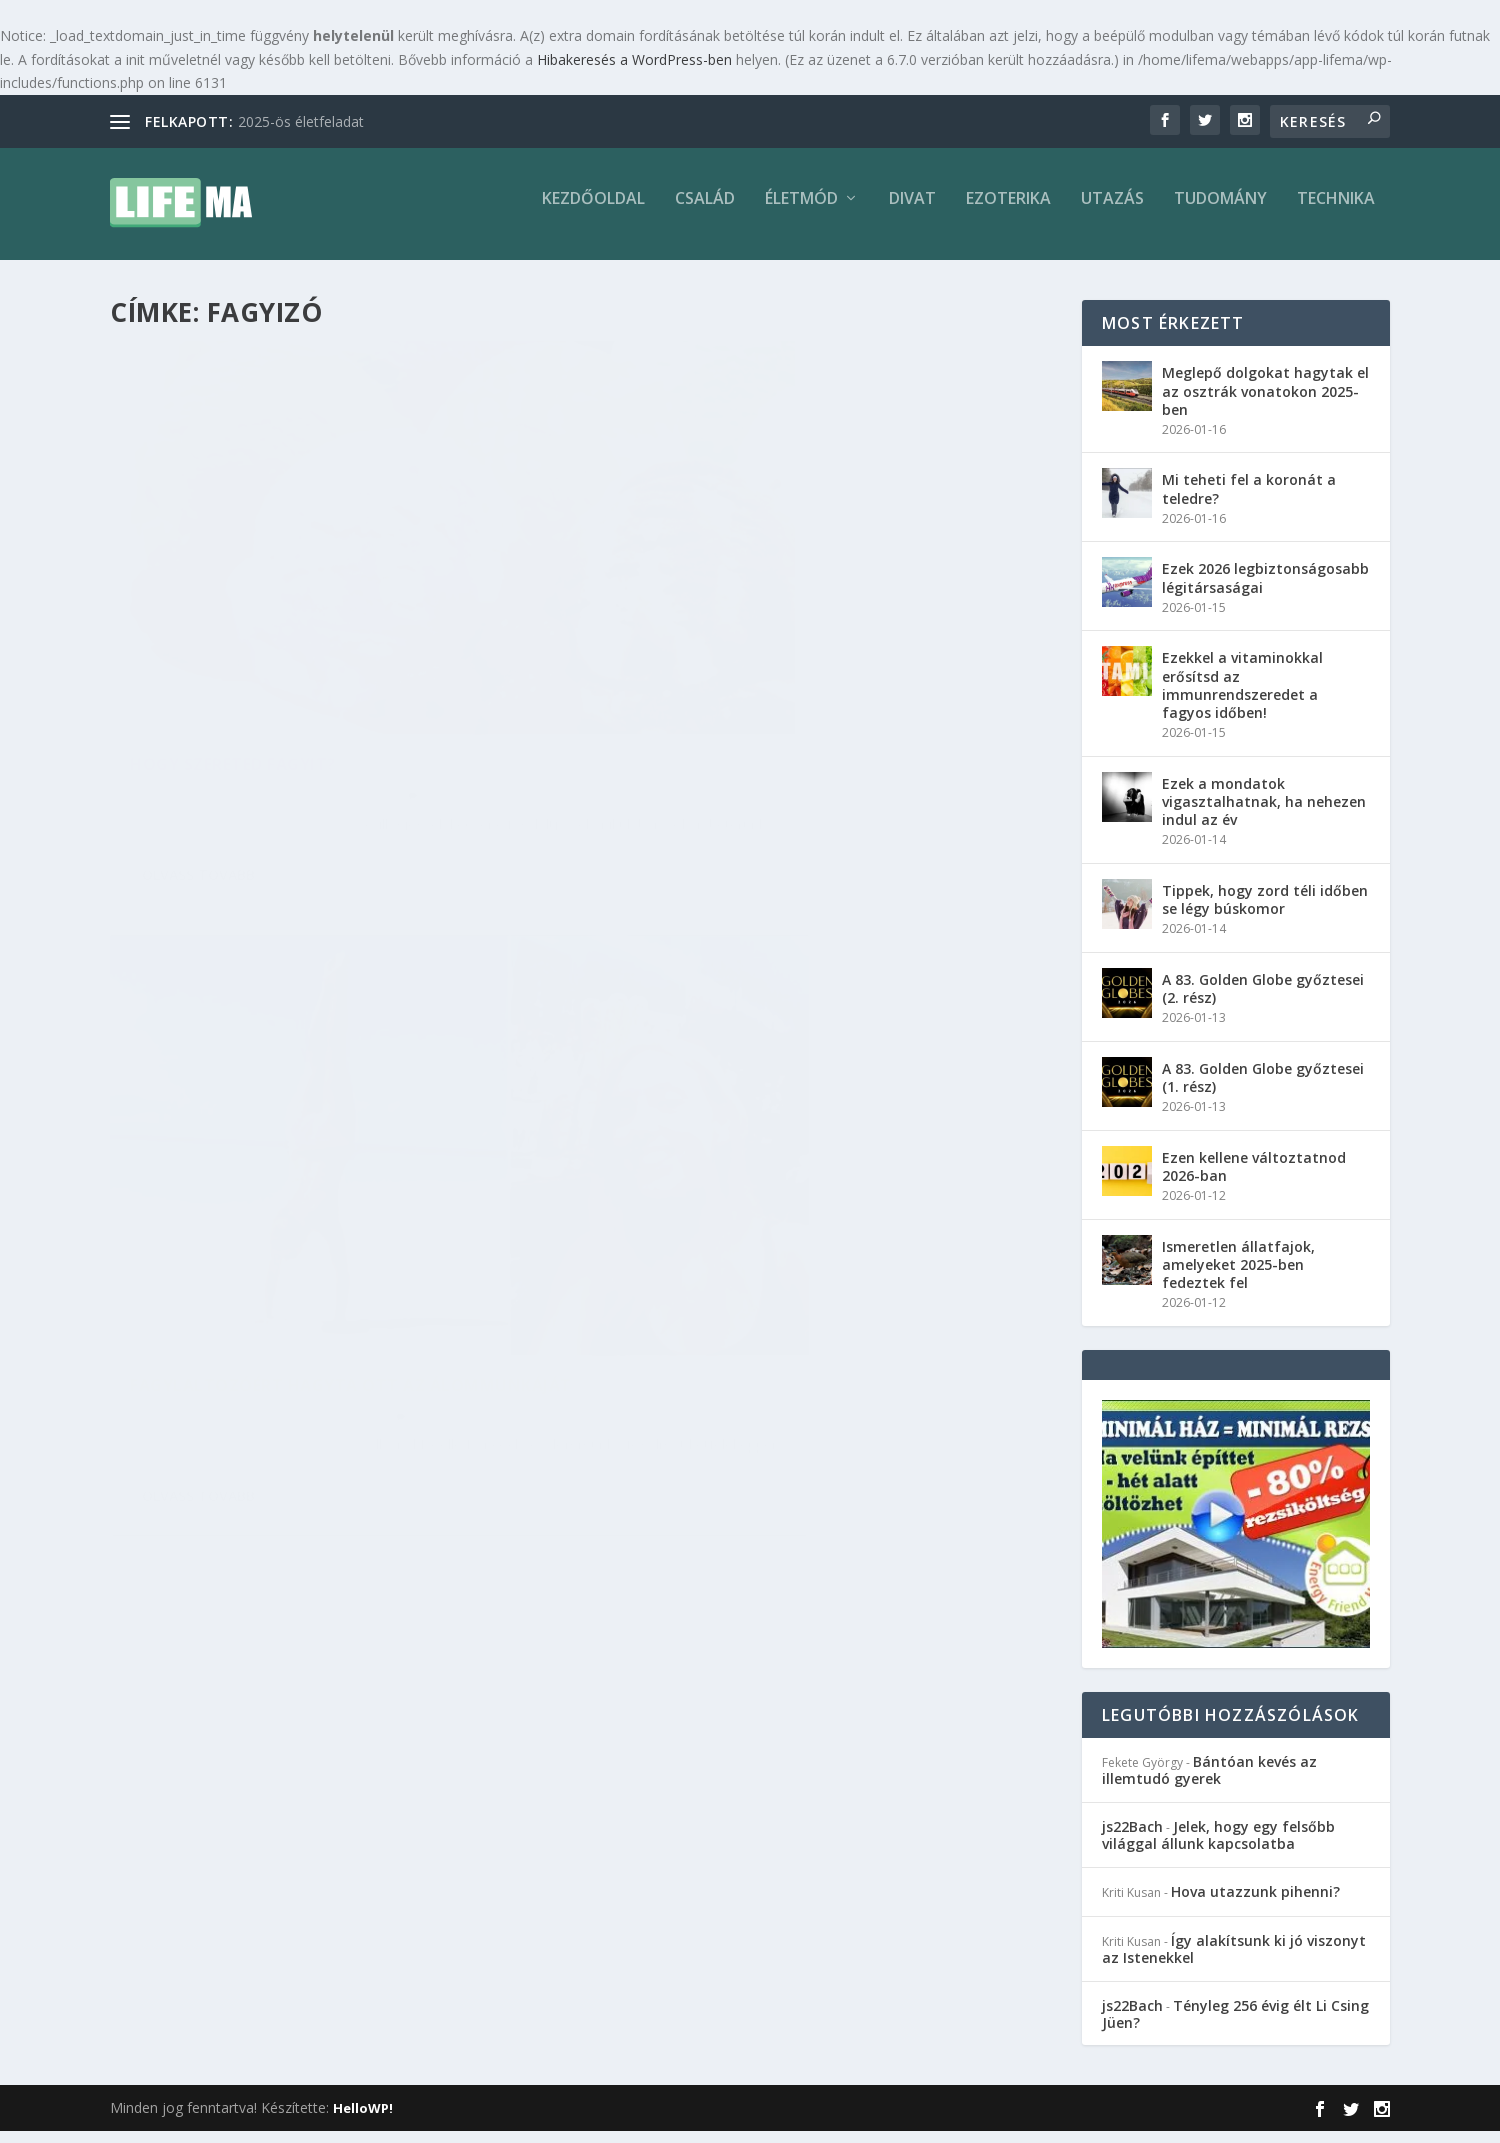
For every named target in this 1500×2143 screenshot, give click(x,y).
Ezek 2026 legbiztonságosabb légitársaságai (1265, 589)
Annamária (204, 704)
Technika (1336, 211)
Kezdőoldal (593, 211)
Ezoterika (1008, 211)
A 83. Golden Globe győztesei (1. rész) (1263, 1089)
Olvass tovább (198, 806)
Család (705, 211)
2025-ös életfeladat (301, 121)
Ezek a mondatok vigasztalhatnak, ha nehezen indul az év (1264, 813)
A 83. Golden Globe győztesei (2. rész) (1263, 1000)
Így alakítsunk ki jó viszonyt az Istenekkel (1234, 1961)
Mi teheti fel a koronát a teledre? (1249, 500)
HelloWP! (363, 2120)
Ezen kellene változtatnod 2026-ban (1254, 1178)
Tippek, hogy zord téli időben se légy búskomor (1265, 911)
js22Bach (1132, 1838)
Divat (912, 211)
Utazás (1112, 211)
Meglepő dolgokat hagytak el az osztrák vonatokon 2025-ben (1265, 402)
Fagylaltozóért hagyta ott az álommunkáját (763, 670)
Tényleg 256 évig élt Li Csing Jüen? (1235, 2025)
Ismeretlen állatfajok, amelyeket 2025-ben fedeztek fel (1238, 1276)
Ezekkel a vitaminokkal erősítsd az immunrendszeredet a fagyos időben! (1242, 697)
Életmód (801, 211)
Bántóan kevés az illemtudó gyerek (1209, 1782)
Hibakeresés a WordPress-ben (634, 59)
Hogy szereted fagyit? (233, 673)
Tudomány (1220, 211)
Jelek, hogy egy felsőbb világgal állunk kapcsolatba (1218, 1847)
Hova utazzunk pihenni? (1255, 1903)
